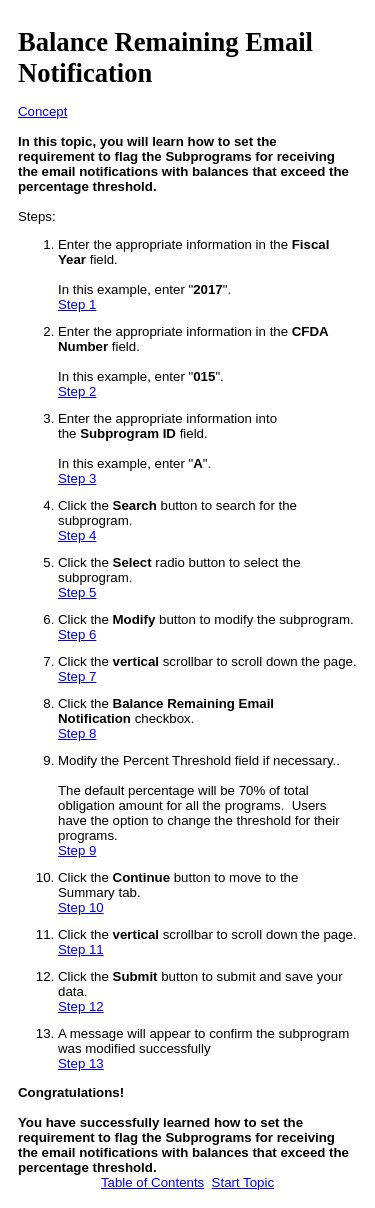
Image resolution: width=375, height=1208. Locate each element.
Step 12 (81, 1006)
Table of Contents (152, 1182)
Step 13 (81, 1063)
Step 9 (77, 850)
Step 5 (77, 592)
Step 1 (77, 304)
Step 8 (77, 733)
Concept (42, 111)
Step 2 (77, 391)
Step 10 (81, 907)
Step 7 (77, 676)
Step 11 (81, 949)
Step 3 (77, 478)
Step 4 (77, 535)
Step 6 (77, 634)
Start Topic (243, 1182)
